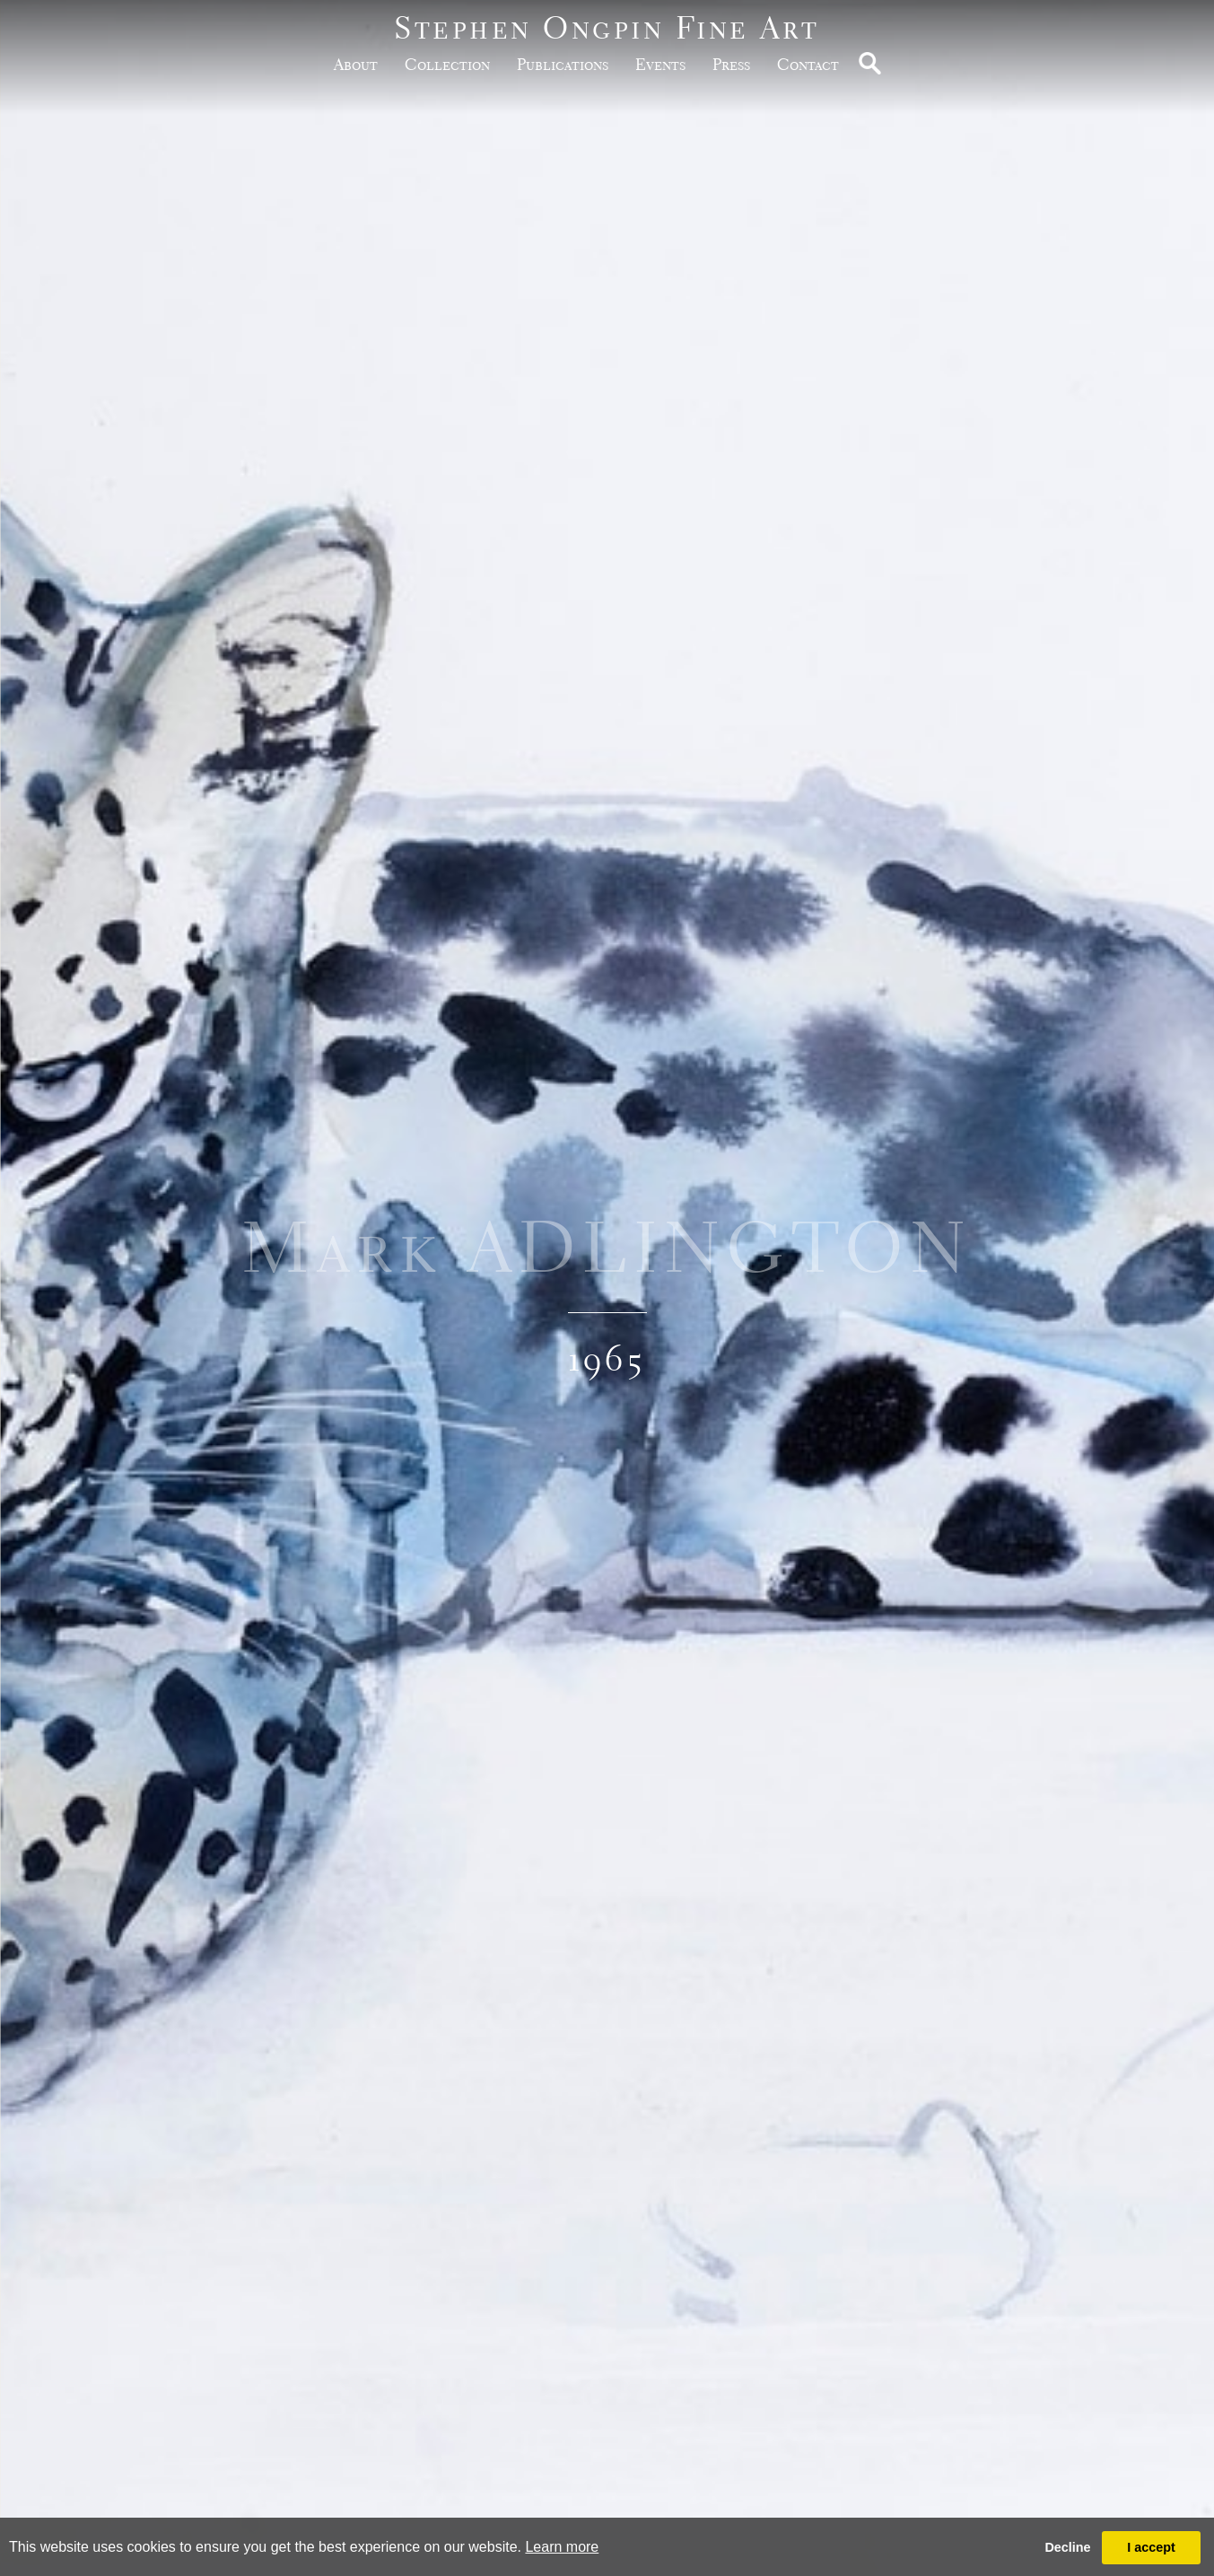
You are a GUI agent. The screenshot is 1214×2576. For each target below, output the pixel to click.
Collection (447, 64)
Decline (1067, 2547)
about (356, 64)
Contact (808, 64)
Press (731, 64)
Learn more (561, 2546)
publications (562, 64)
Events (660, 64)
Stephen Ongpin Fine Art (607, 27)
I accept (1151, 2547)
